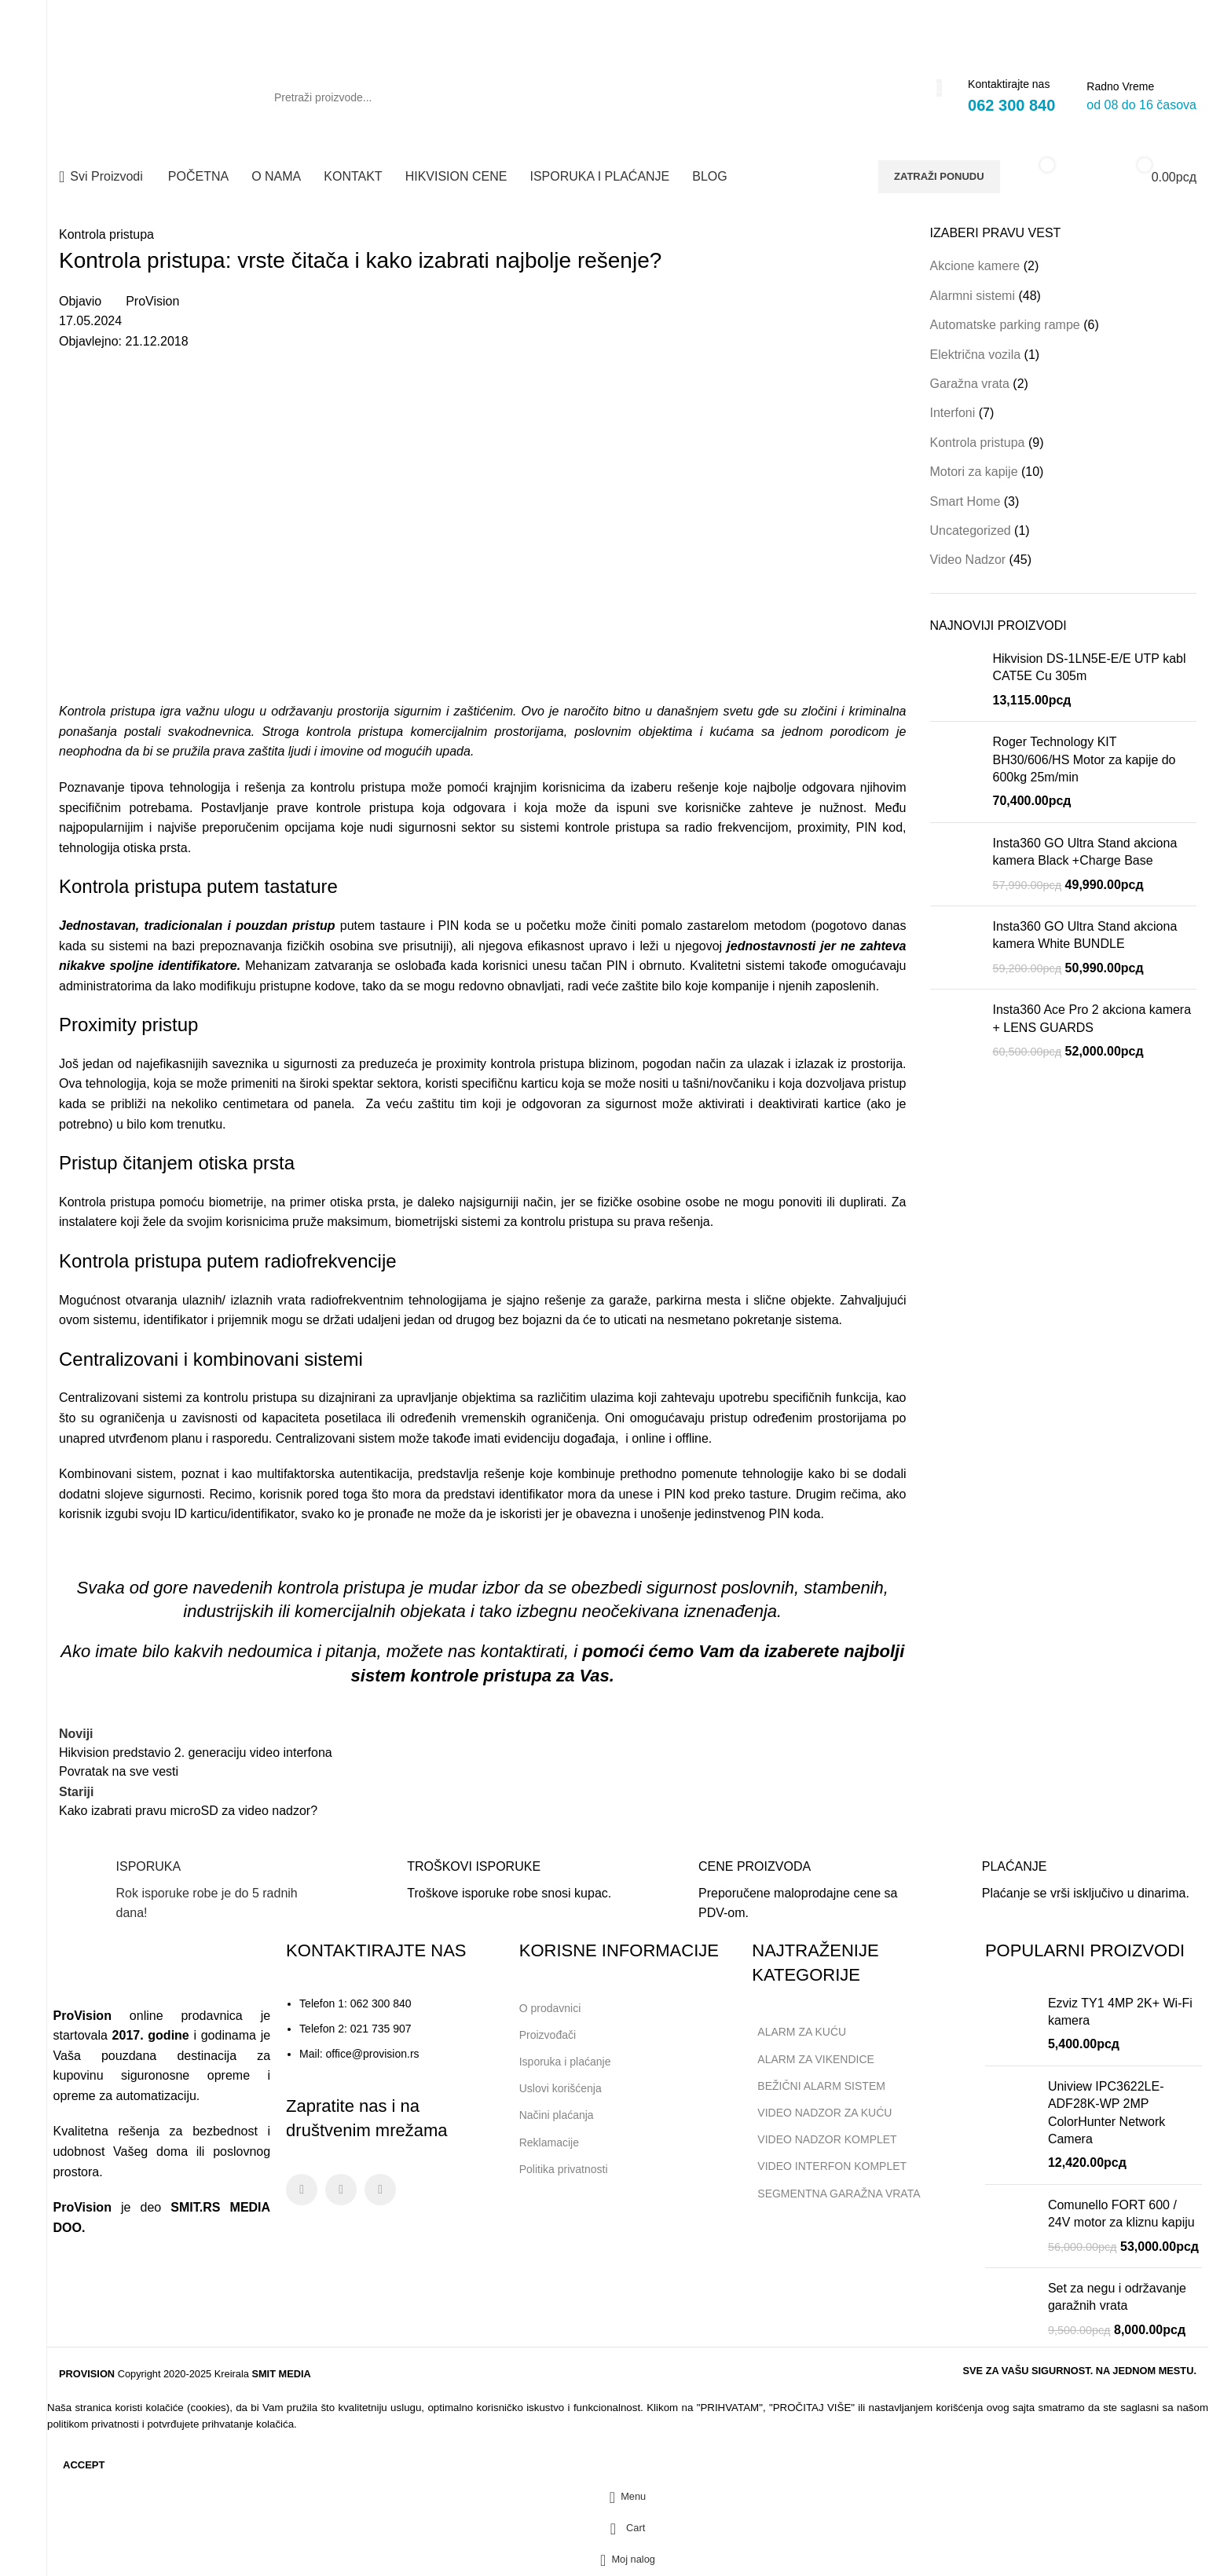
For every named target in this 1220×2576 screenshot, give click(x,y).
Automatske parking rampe (1005, 324)
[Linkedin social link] (1185, 17)
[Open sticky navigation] (101, 176)
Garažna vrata (969, 383)
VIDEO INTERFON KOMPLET (832, 2166)
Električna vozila (975, 354)
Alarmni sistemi (972, 295)
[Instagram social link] (1162, 17)
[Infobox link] (191, 1891)
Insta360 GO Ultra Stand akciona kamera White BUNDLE (1085, 935)
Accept (83, 2465)
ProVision (152, 301)
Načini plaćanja (556, 2115)
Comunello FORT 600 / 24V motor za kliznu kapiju (1121, 2213)
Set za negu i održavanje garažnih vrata (1117, 2296)
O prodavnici (550, 2008)
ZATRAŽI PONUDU (939, 176)
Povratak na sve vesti (118, 1771)
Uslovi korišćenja (560, 2088)
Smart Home (965, 501)
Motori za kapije (974, 471)
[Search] (599, 97)
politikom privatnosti (93, 2424)
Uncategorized (970, 530)
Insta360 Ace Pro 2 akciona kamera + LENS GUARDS (1092, 1018)
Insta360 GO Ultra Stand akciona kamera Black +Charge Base (1085, 851)
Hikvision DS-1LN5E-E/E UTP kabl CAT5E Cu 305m (1089, 667)
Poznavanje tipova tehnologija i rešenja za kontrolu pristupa (232, 787)
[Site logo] (145, 96)
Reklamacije (549, 2142)
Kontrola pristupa (106, 234)
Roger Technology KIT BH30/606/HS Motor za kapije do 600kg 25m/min (1084, 759)
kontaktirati (522, 1651)
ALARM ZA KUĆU (801, 2031)
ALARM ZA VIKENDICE (815, 2059)
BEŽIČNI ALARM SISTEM (821, 2086)
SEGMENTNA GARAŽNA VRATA (838, 2193)
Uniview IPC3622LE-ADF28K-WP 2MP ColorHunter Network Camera (1106, 2113)
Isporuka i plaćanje (571, 2058)
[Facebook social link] (1140, 17)
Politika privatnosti (563, 2169)
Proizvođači (547, 2035)
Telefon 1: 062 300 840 (355, 2003)
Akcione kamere (975, 266)
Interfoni (953, 412)
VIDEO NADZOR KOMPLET (826, 2139)
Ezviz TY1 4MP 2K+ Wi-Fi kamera (1120, 2011)
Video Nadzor (968, 559)
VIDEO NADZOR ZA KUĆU (824, 2112)
